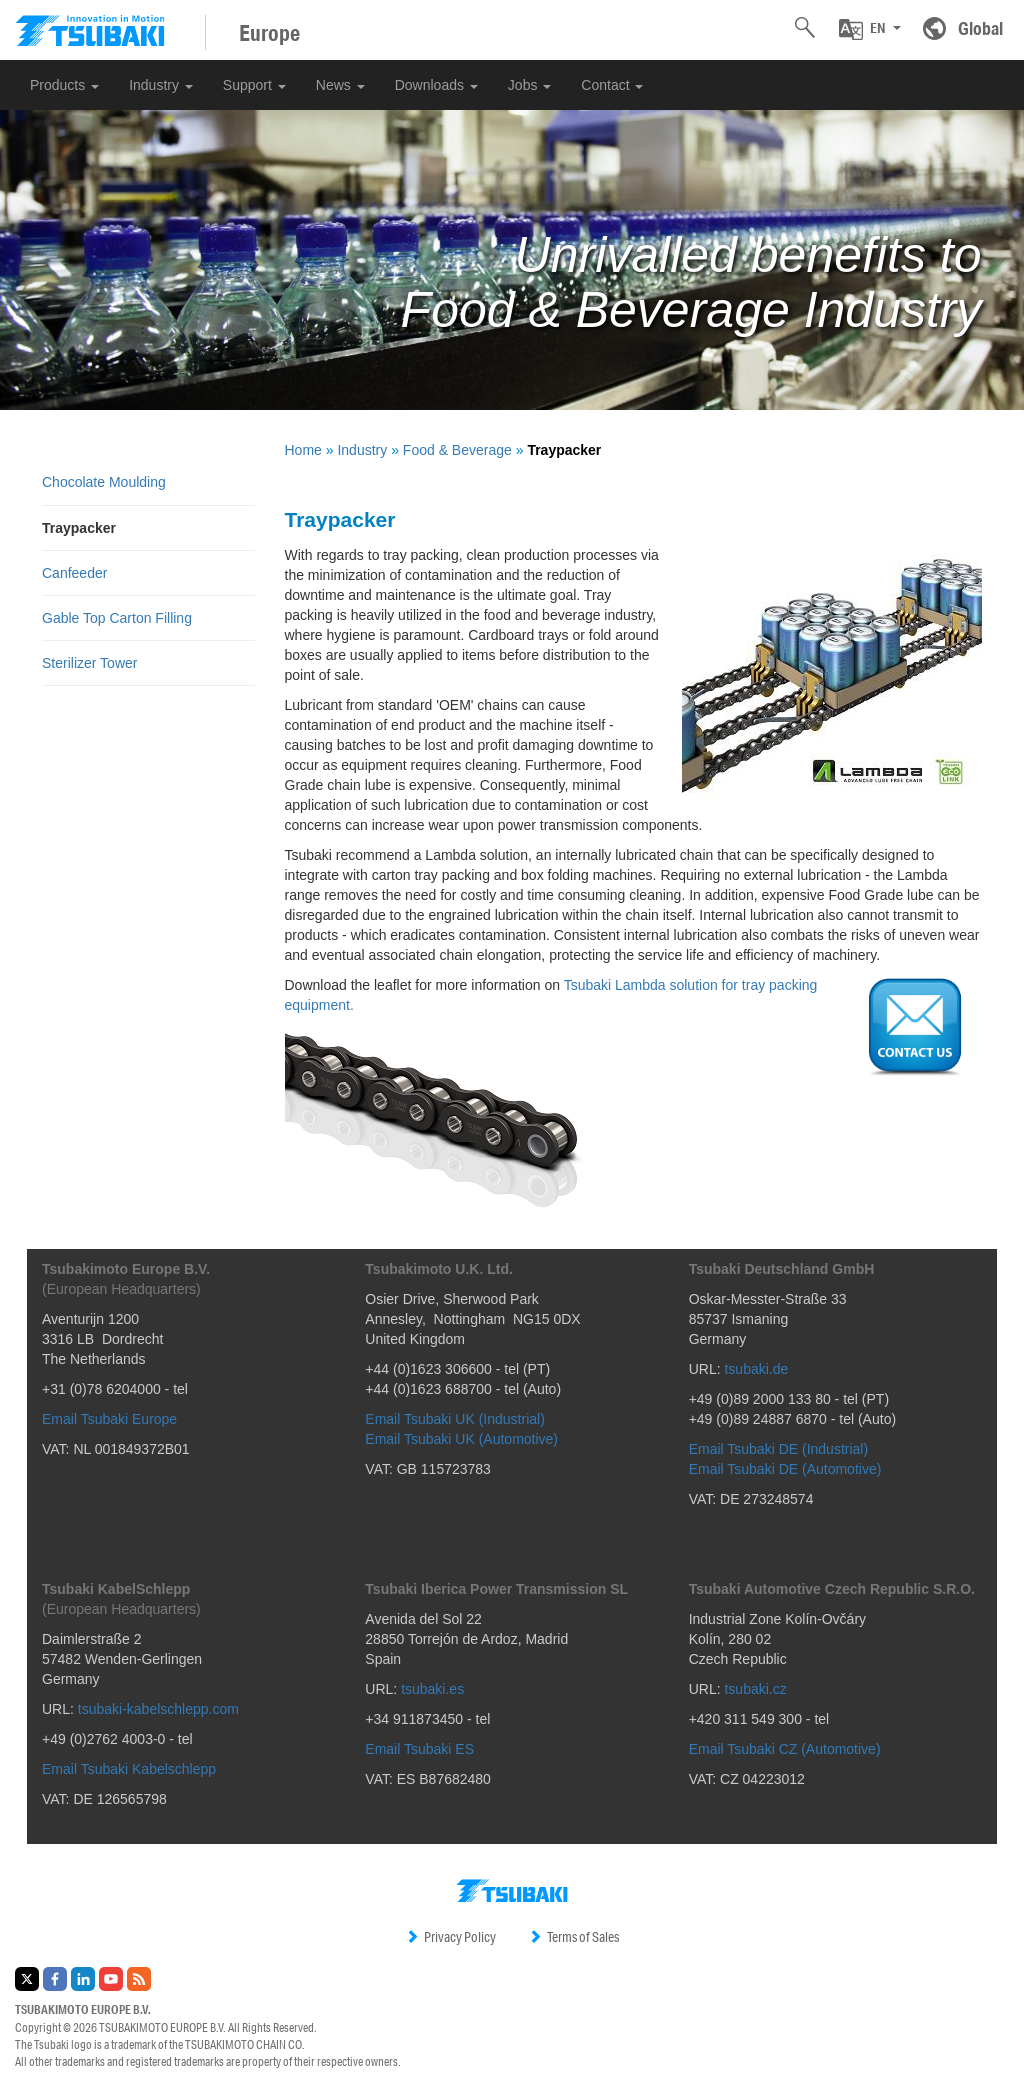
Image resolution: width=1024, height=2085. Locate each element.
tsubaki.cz (755, 1689)
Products (64, 85)
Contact (612, 85)
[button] (870, 29)
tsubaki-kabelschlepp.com (158, 1709)
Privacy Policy (450, 1937)
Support (254, 85)
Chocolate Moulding (104, 482)
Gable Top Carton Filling (117, 618)
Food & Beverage (457, 450)
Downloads (436, 85)
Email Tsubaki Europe (109, 1419)
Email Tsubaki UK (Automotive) (461, 1439)
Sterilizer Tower (89, 663)
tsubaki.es (432, 1689)
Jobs (529, 85)
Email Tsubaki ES (419, 1749)
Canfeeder (74, 573)
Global (980, 28)
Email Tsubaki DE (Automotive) (785, 1469)
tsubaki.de (756, 1369)
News (340, 85)
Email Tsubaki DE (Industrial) (778, 1449)
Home (303, 450)
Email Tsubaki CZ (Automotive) (785, 1749)
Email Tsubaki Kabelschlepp (129, 1769)
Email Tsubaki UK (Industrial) (454, 1419)
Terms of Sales (573, 1937)
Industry (161, 85)
